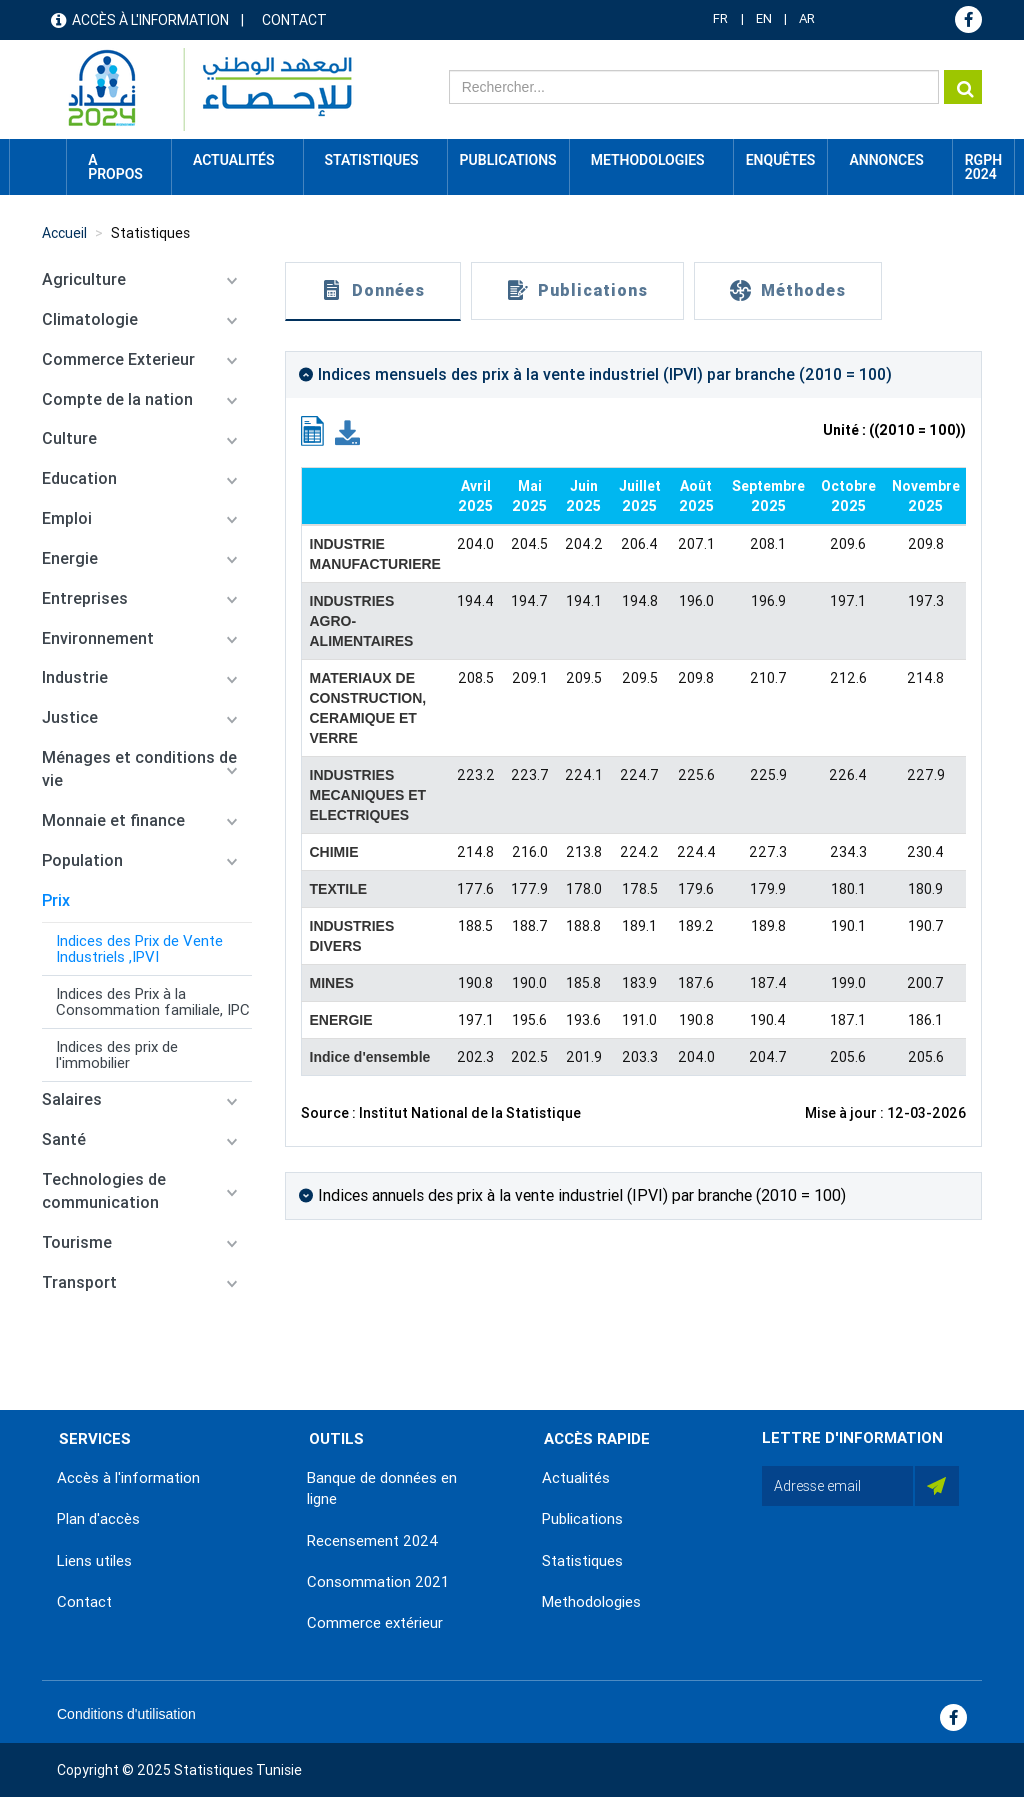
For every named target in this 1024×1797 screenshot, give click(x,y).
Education (79, 478)
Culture (69, 438)
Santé (64, 1139)
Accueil (38, 160)
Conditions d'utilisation (126, 1714)
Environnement (98, 638)
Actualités (576, 1478)
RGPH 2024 (983, 167)
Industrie (75, 677)
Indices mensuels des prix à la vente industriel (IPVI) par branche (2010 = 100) (605, 374)
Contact (294, 20)
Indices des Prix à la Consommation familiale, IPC (153, 1002)
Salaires (72, 1099)
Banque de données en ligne (382, 1488)
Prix (56, 900)
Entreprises (85, 598)
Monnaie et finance (113, 820)
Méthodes (803, 290)
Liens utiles (94, 1561)
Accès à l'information (150, 20)
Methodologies (591, 1602)
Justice (70, 717)
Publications (508, 160)
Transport (79, 1282)
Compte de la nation (117, 399)
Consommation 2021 (378, 1582)
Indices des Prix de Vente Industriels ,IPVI (139, 949)
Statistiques (150, 233)
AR (807, 18)
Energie (70, 558)
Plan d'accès (98, 1519)
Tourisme (77, 1242)
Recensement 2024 (373, 1541)
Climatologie (90, 319)
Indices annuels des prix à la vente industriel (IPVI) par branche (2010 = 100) (582, 1195)
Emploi (67, 518)
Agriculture (84, 279)
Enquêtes (781, 160)
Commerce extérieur (375, 1623)
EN (764, 18)
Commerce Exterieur (118, 359)
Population (82, 860)
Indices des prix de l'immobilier (117, 1055)
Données (388, 290)
